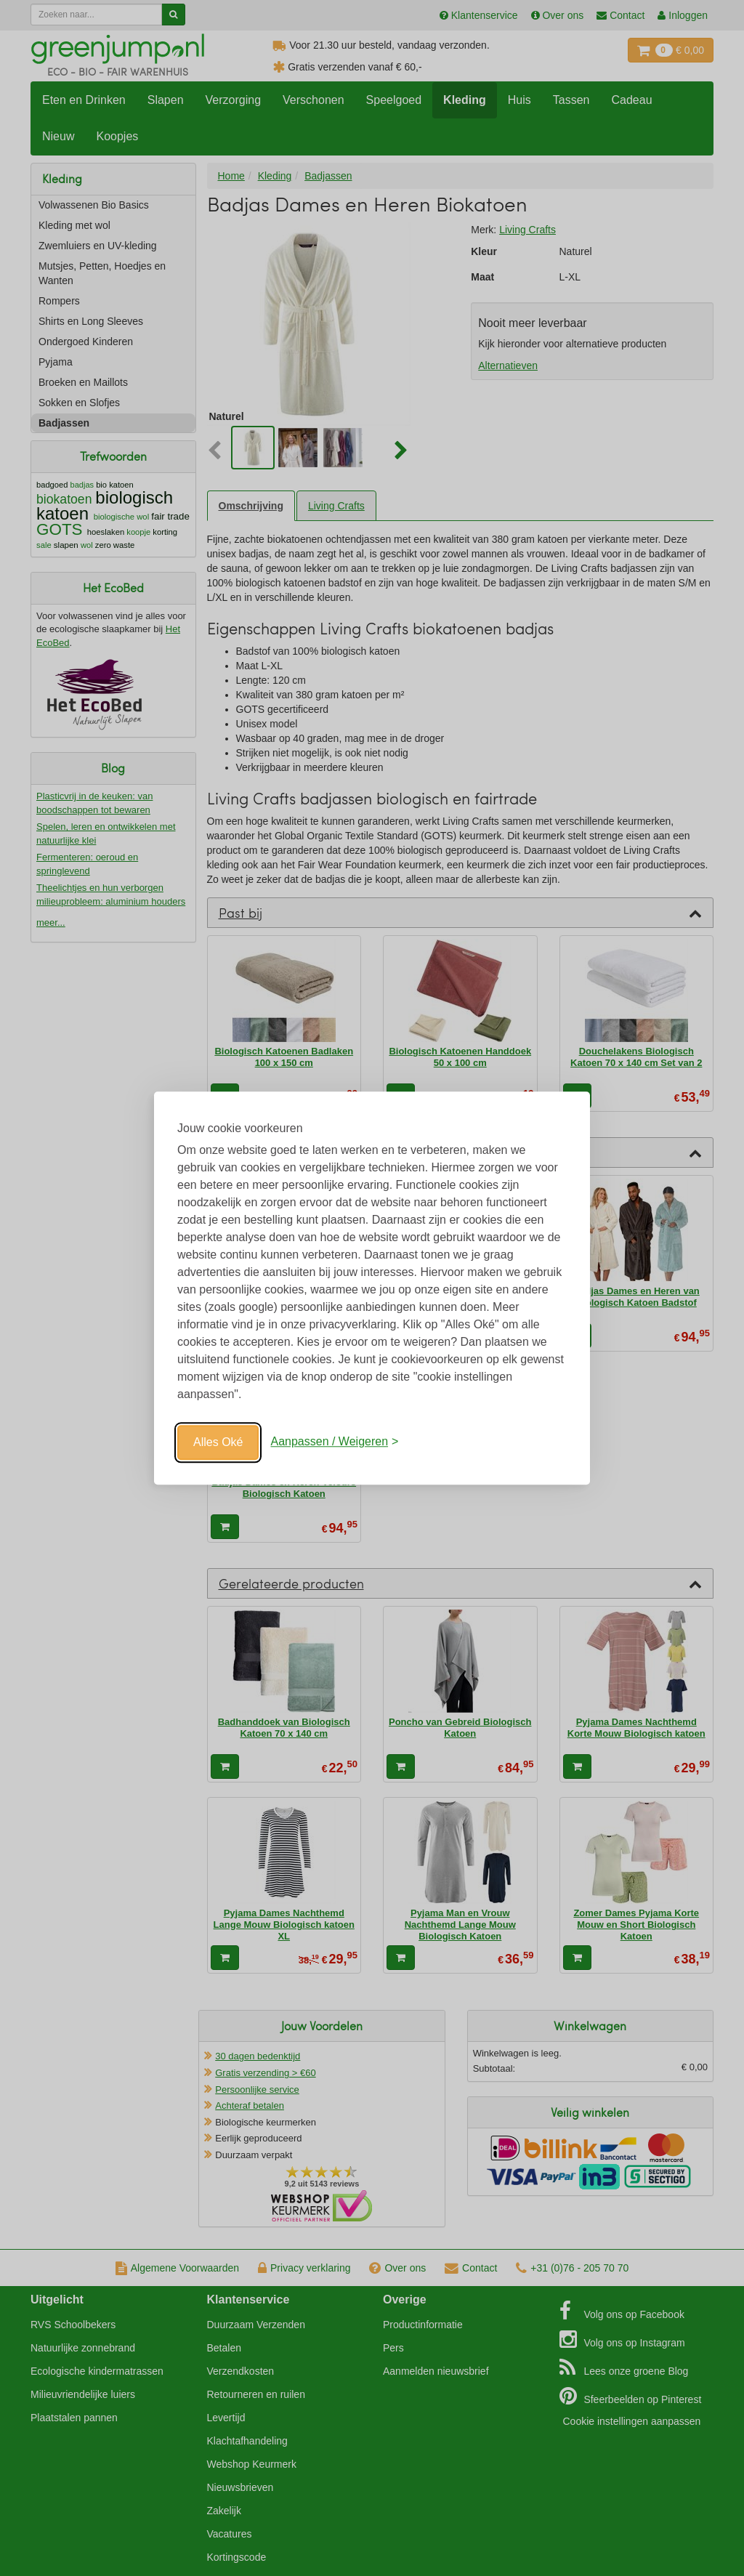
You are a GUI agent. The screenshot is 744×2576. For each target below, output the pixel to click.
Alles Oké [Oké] (218, 1442)
